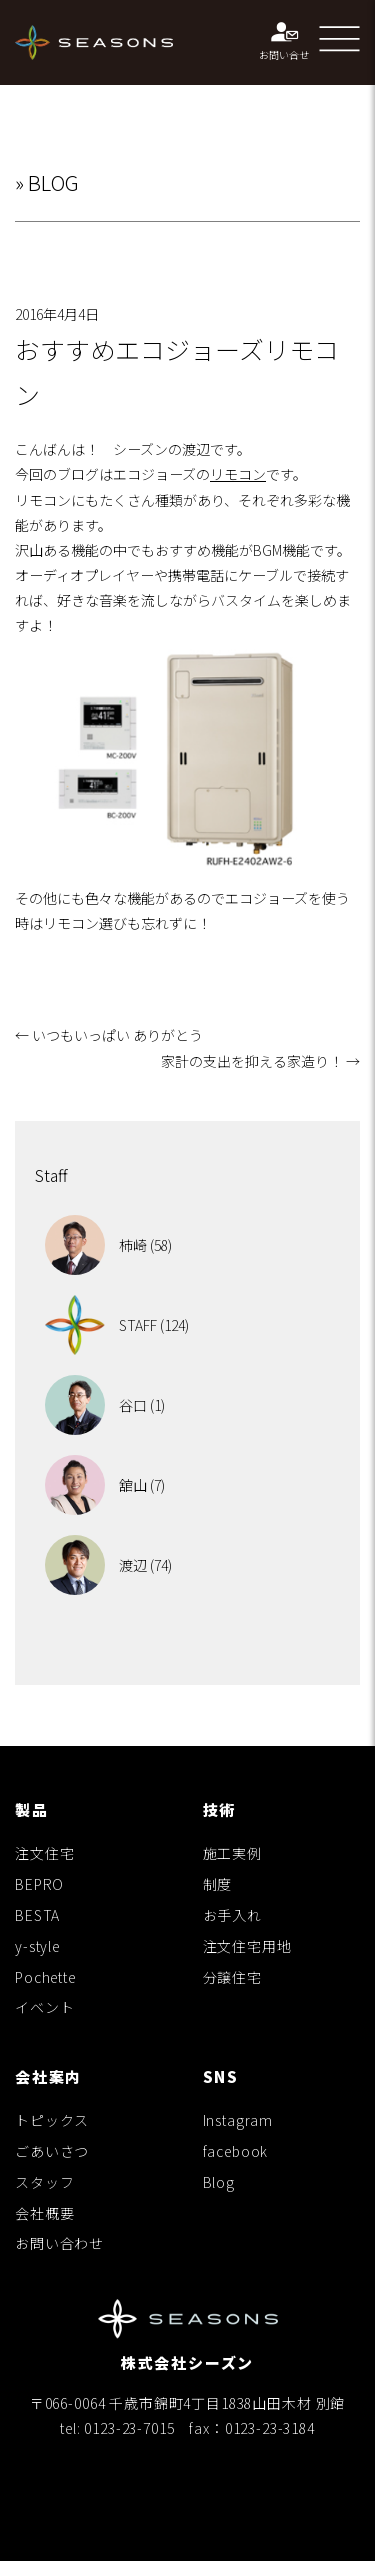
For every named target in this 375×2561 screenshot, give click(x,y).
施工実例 (232, 1853)
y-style (37, 1946)
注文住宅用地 (247, 1946)
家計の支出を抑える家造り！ (260, 1061)
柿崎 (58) (108, 1245)
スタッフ (44, 2182)
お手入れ (232, 1915)
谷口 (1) (105, 1405)
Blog (219, 2182)
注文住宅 (44, 1853)
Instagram (238, 2120)
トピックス (52, 2120)
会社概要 (44, 2213)
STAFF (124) (117, 1325)
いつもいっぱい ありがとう (109, 1035)
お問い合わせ (59, 2243)
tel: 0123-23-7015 (117, 2428)
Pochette (45, 1977)
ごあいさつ (52, 2151)
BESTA (37, 1915)
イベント (44, 2007)
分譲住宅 (232, 1977)
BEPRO (39, 1884)
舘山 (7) (105, 1485)
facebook (236, 2151)
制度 (218, 1884)
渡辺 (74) (108, 1565)
